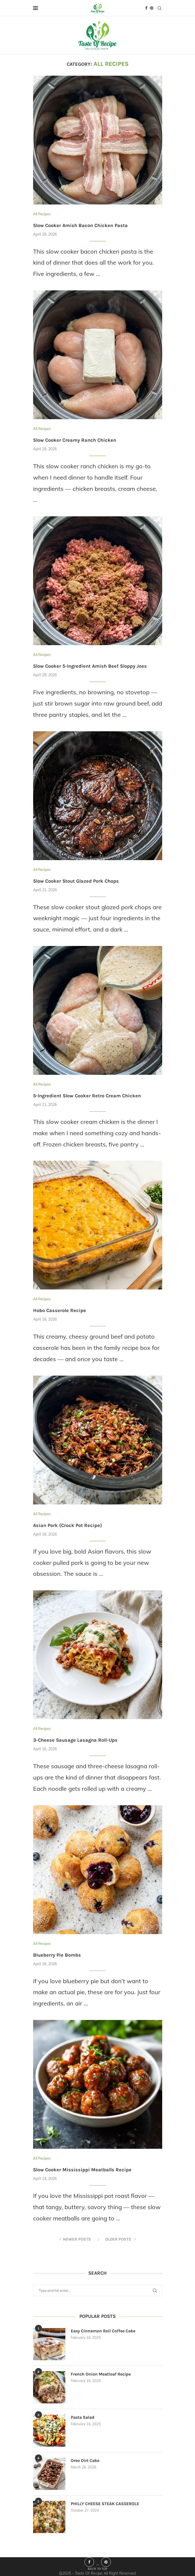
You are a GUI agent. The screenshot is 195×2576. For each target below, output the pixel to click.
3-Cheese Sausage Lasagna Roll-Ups (75, 1740)
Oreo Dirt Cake (85, 2460)
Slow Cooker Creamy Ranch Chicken (74, 440)
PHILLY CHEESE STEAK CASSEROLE (105, 2503)
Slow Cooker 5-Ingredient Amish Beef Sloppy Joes (90, 666)
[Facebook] (146, 8)
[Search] (159, 8)
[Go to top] (97, 2567)
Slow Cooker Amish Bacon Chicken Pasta (80, 225)
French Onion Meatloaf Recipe (101, 2374)
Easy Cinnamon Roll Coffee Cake (103, 2330)
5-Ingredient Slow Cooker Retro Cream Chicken (87, 1096)
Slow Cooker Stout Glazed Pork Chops (76, 881)
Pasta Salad (82, 2417)
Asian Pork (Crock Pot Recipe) (67, 1525)
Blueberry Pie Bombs (57, 1955)
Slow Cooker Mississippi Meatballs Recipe (82, 2170)
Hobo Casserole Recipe (59, 1310)
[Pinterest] (151, 8)
